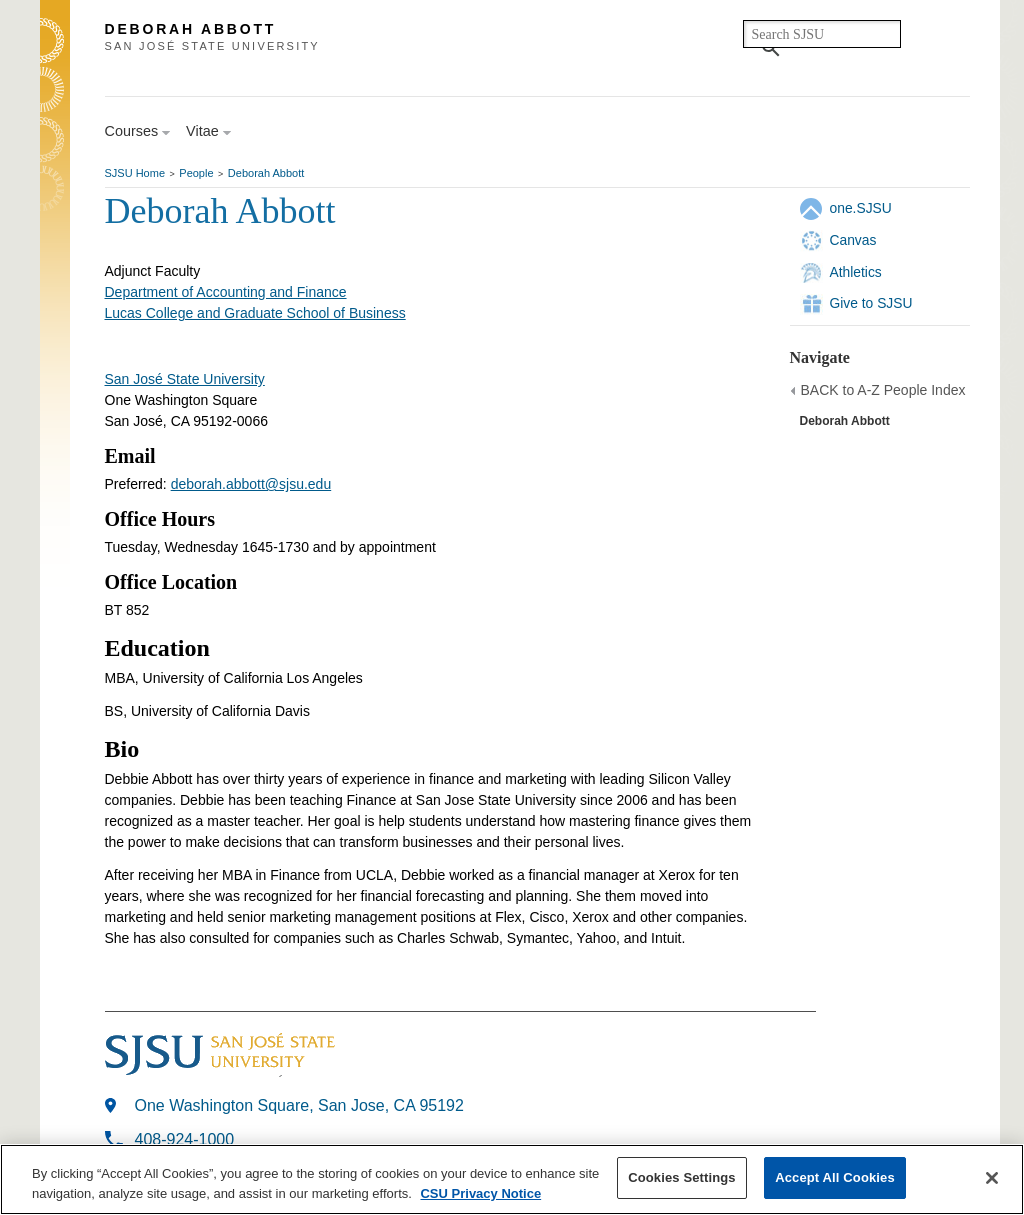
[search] (822, 34)
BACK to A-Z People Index (883, 390)
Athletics (856, 272)
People (196, 173)
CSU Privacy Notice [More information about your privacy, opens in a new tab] (480, 1193)
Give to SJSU (871, 303)
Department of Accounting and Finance (226, 292)
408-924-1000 (185, 1139)
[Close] (992, 1178)
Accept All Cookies (835, 1177)
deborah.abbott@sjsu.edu (251, 484)
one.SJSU (861, 208)
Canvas (853, 240)
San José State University (185, 379)
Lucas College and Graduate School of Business (255, 313)
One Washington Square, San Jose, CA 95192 (299, 1105)
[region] (512, 1179)
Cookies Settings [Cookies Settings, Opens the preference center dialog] (682, 1177)
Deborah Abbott (266, 173)
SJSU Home (135, 173)
